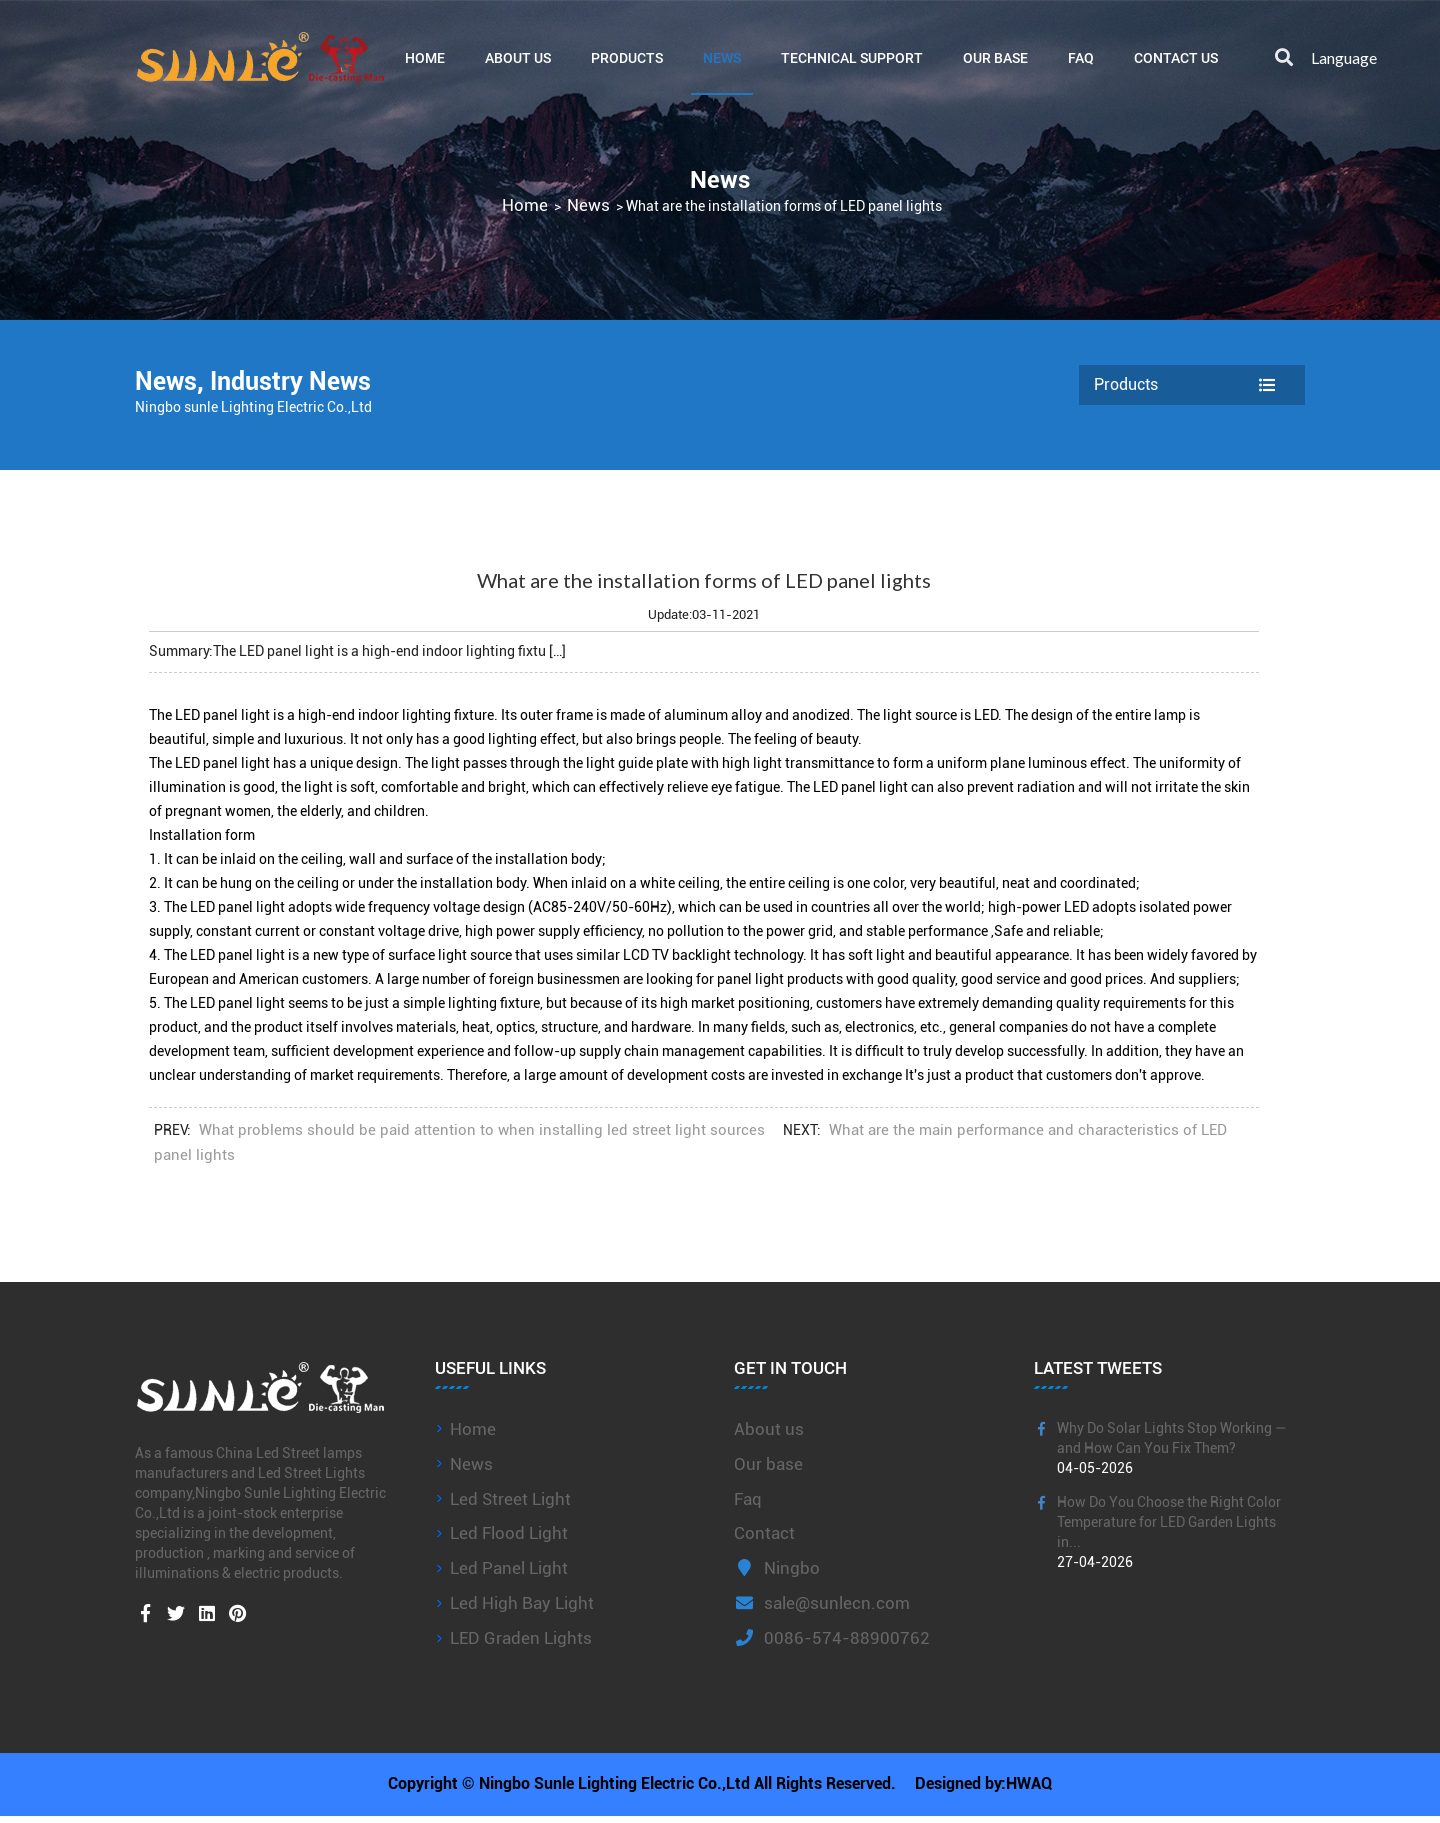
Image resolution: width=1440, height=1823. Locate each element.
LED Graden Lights (521, 1638)
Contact (764, 1533)
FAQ (1081, 57)
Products (627, 57)
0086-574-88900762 (832, 1638)
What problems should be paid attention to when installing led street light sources (482, 1130)
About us (769, 1429)
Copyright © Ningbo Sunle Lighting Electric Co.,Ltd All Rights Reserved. (640, 1787)
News (722, 57)
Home (425, 57)
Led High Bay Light (522, 1603)
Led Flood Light (509, 1533)
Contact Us (1176, 57)
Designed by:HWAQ (985, 1787)
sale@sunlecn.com (822, 1603)
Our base (995, 57)
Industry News (295, 381)
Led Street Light (510, 1499)
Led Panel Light (509, 1568)
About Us (518, 57)
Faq (748, 1499)
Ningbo (777, 1568)
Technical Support (852, 57)
